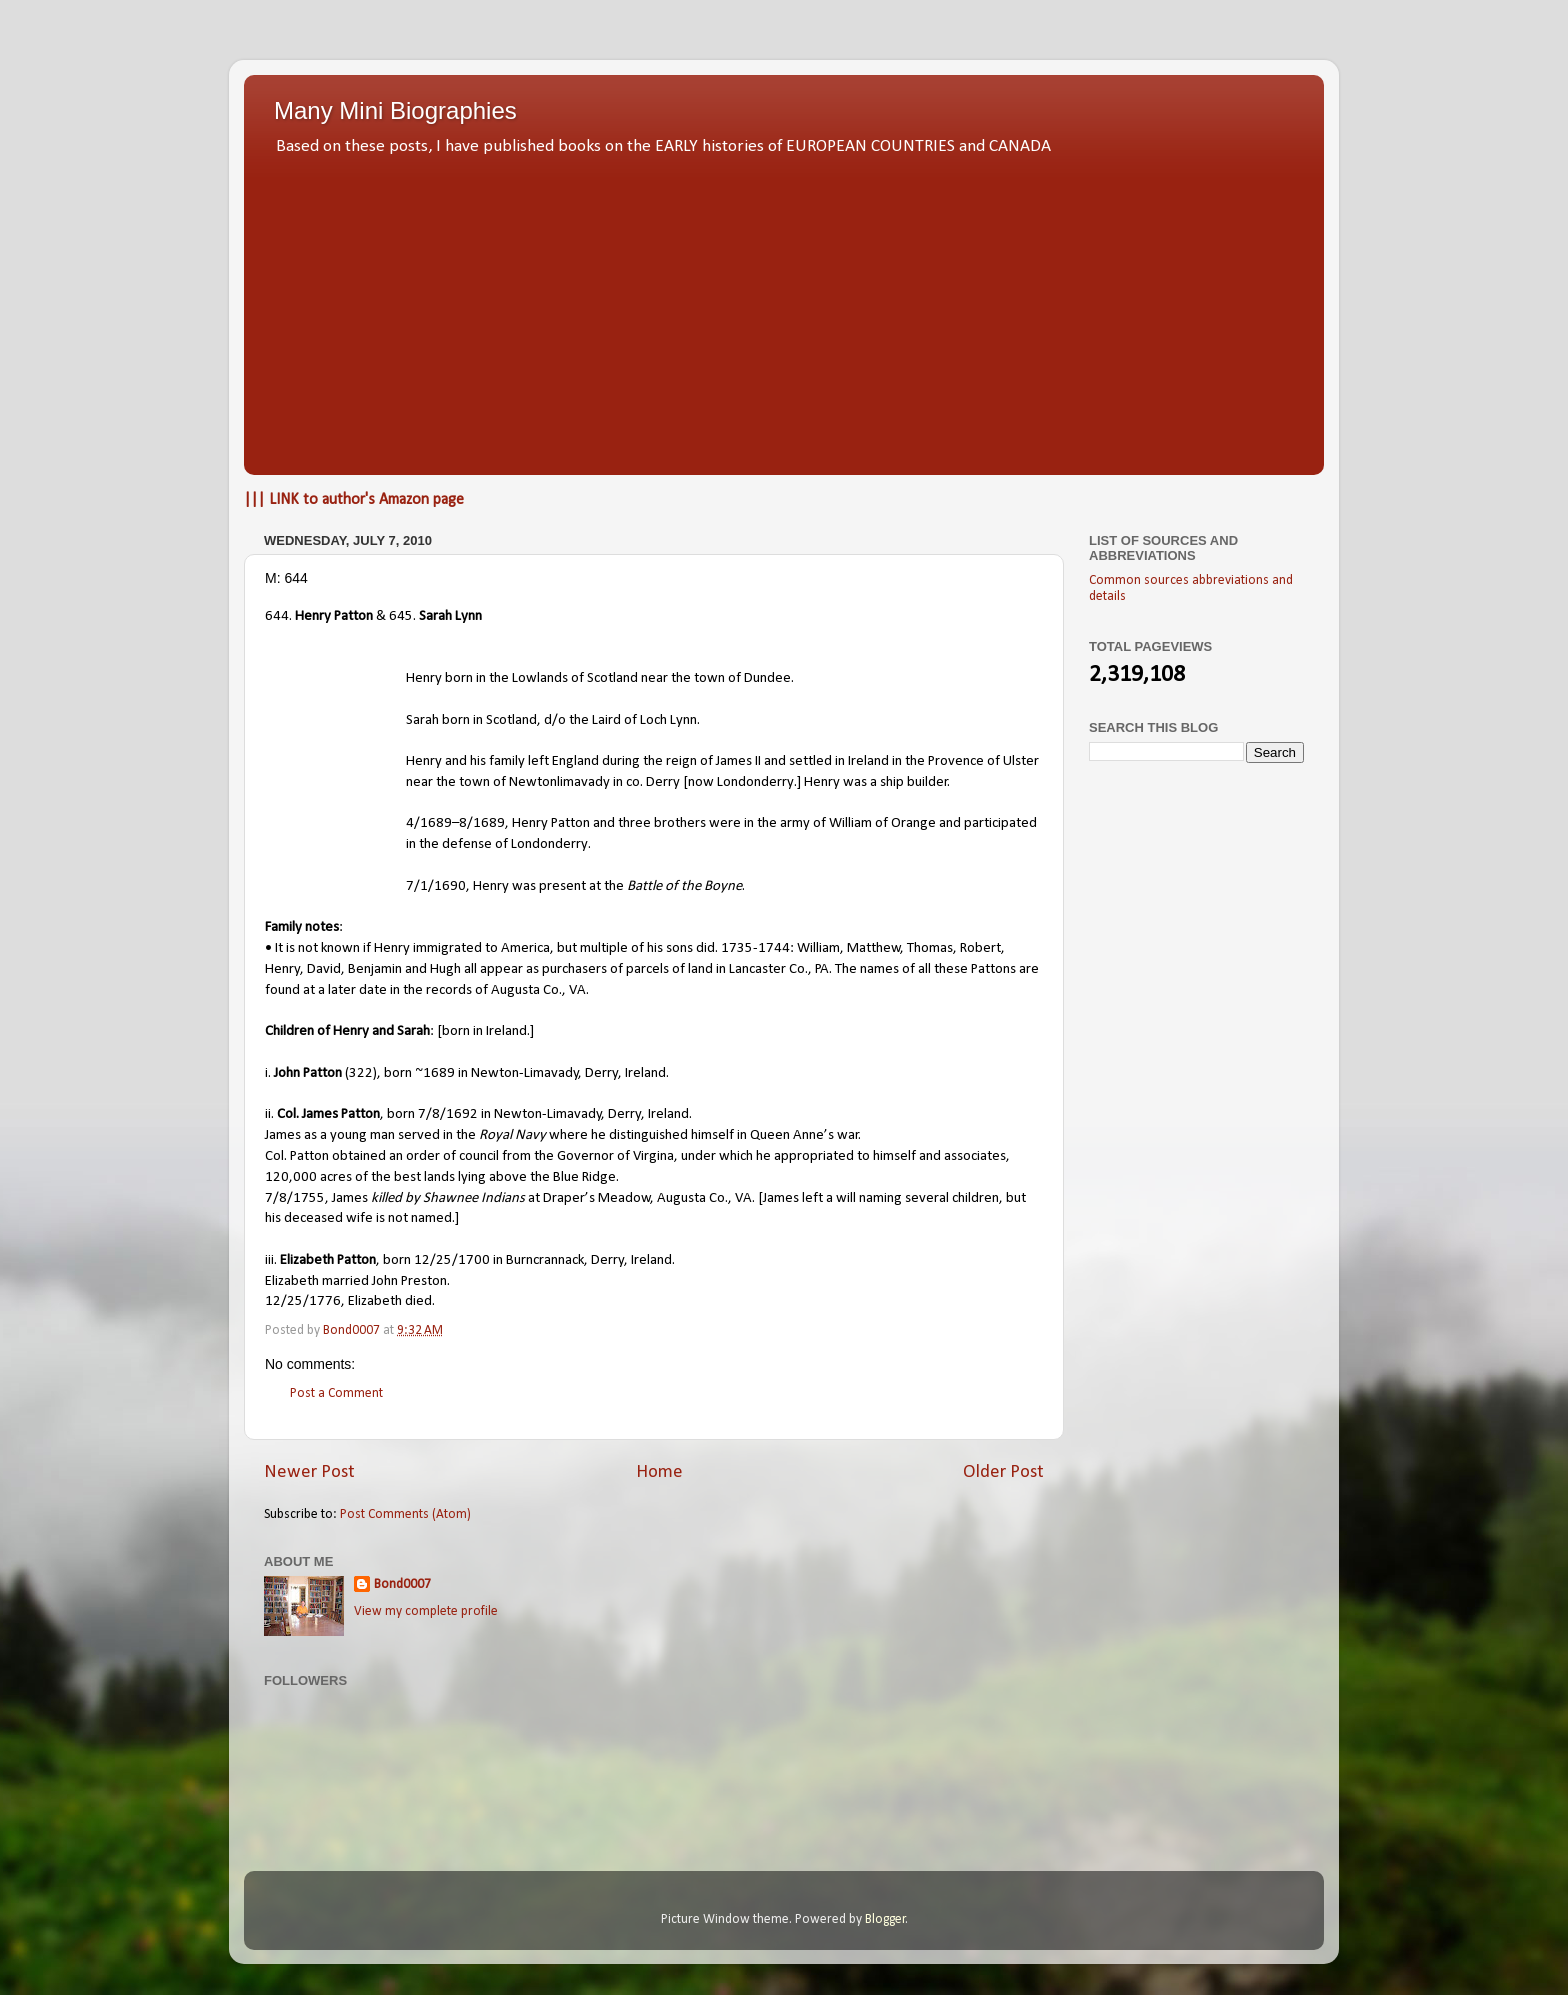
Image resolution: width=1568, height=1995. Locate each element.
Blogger (885, 1919)
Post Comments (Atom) (405, 1514)
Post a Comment (336, 1393)
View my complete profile (426, 1611)
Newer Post (309, 1472)
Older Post (1003, 1472)
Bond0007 (402, 1584)
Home (659, 1472)
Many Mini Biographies (395, 110)
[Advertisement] (784, 310)
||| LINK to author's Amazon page (354, 500)
